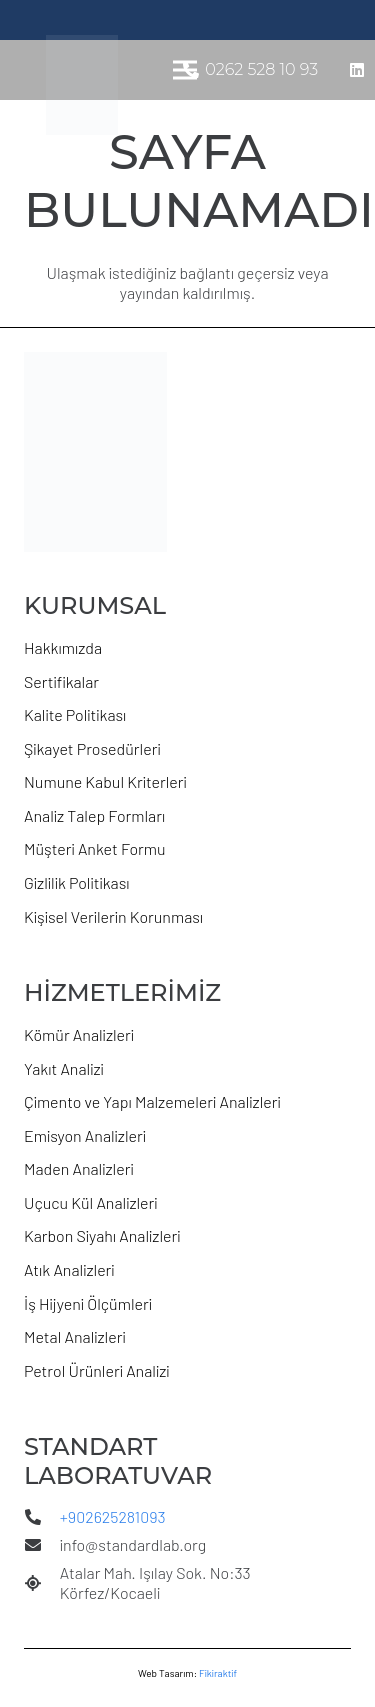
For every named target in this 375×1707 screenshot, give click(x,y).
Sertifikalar (61, 681)
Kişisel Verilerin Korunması (113, 916)
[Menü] (185, 70)
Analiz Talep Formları (94, 815)
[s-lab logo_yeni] (82, 85)
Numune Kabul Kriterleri (105, 781)
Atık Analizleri (69, 1269)
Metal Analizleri (75, 1336)
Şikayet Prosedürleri (92, 748)
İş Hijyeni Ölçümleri (88, 1303)
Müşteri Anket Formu (95, 848)
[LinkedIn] (357, 70)
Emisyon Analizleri (85, 1135)
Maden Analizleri (79, 1168)
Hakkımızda (63, 647)
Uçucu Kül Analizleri (91, 1202)
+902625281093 (113, 1516)
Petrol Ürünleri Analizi (97, 1370)
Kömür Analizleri (79, 1034)
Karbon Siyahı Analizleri (102, 1235)
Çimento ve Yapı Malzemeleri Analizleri (152, 1101)
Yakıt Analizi (64, 1068)
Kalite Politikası (75, 714)
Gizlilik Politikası (77, 882)
